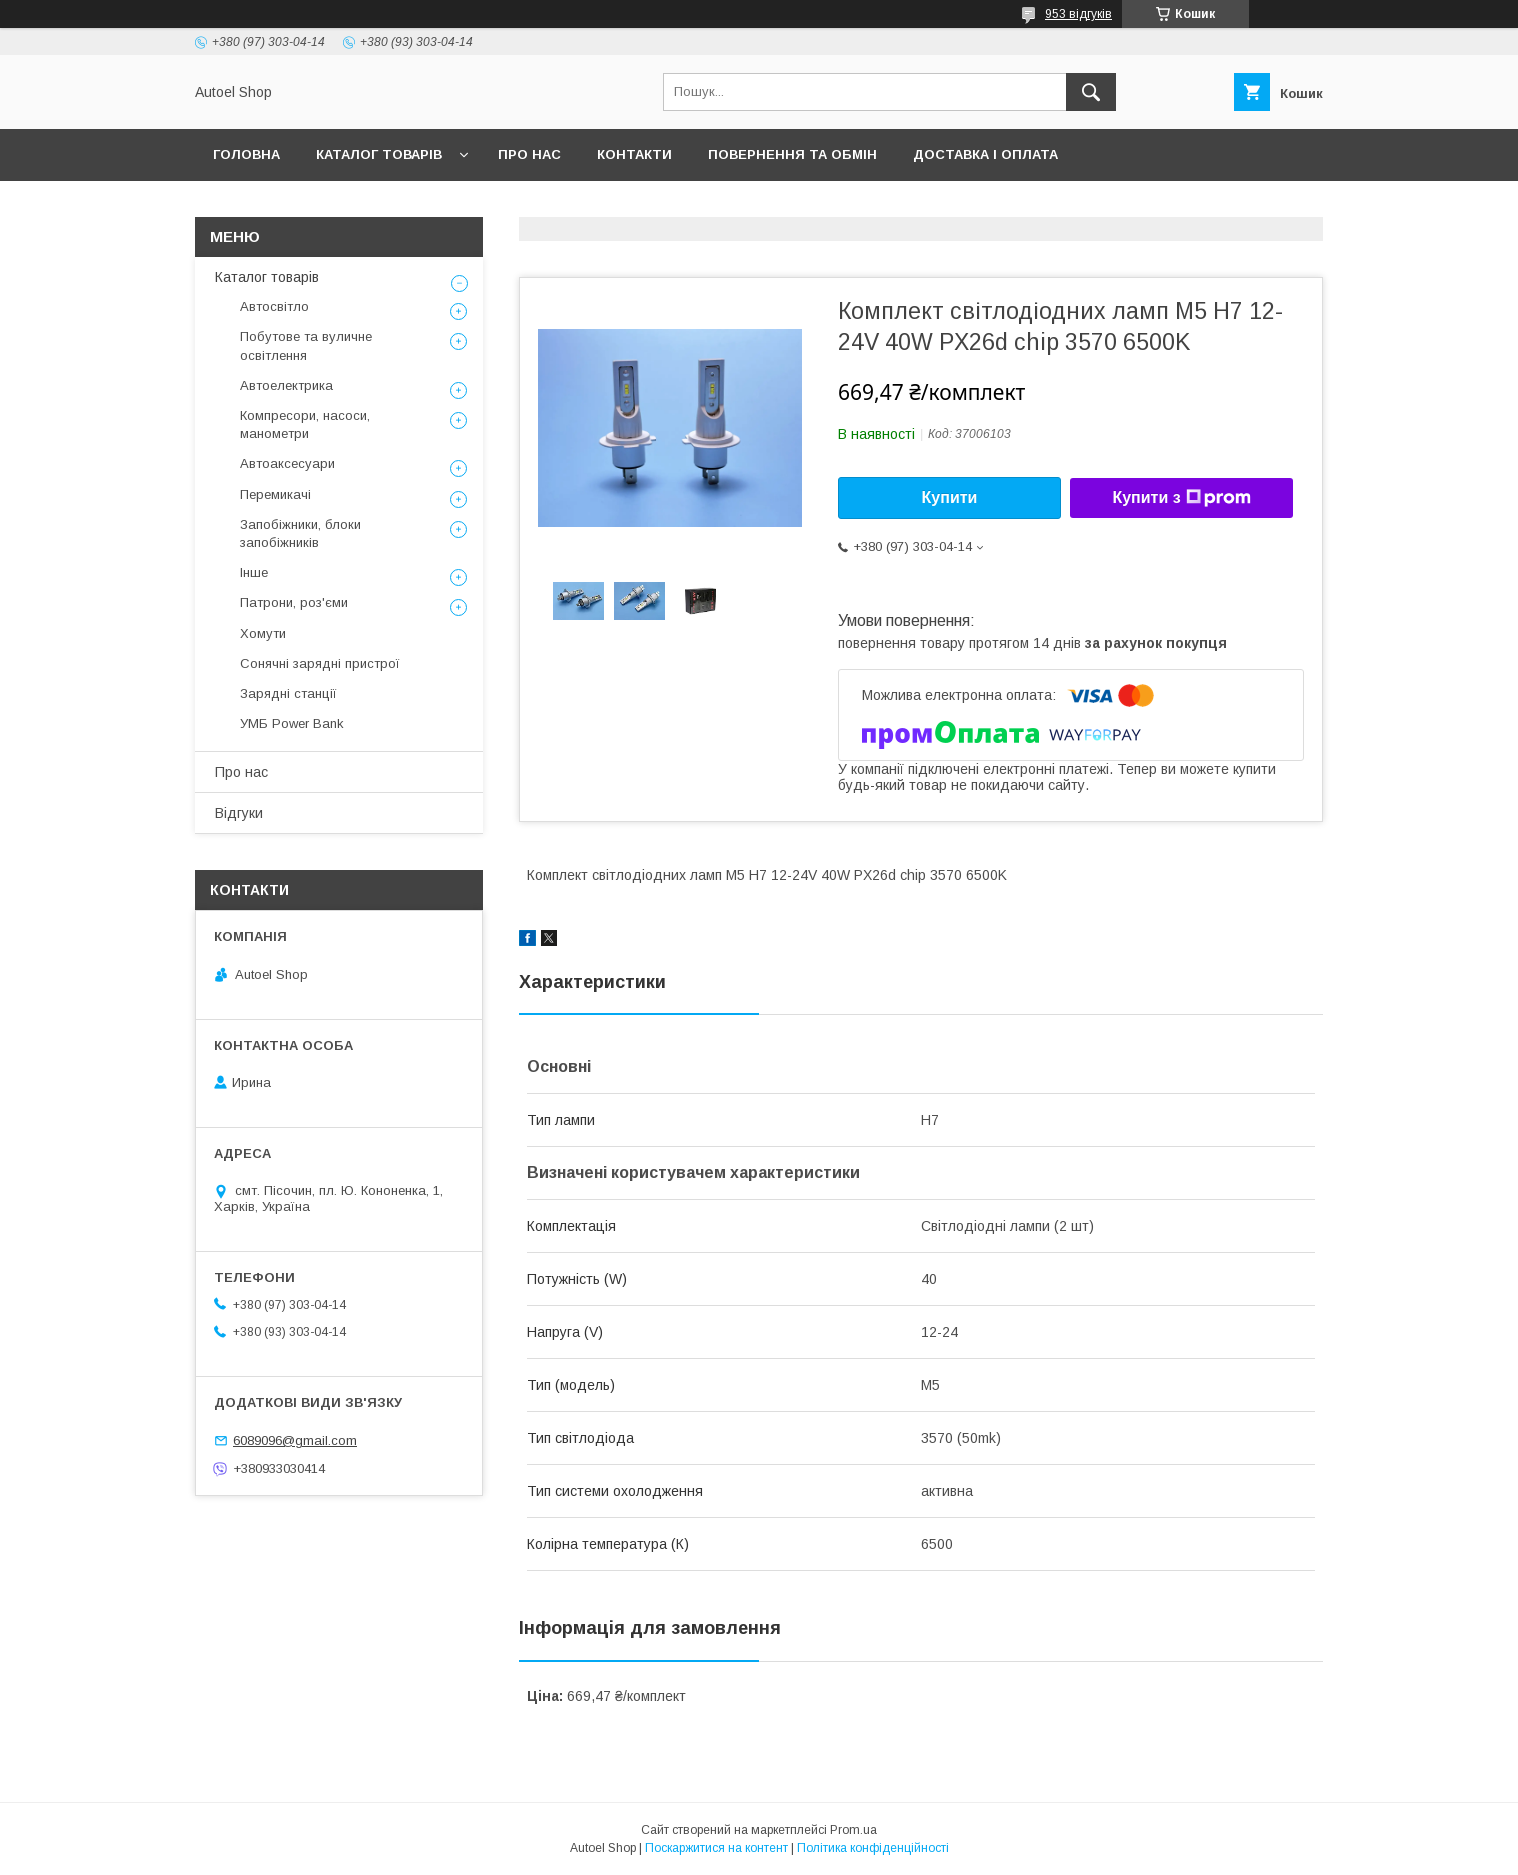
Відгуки (239, 813)
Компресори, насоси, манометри (305, 424)
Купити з (1181, 498)
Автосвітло (274, 306)
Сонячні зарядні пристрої (320, 663)
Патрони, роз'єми (294, 602)
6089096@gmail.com (295, 1440)
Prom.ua (853, 1830)
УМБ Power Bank (292, 723)
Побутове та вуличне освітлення (306, 345)
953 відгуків (1078, 14)
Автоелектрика (286, 385)
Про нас (529, 154)
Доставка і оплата (985, 154)
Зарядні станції (288, 693)
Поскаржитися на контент (716, 1848)
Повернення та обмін (792, 154)
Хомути (263, 633)
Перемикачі (275, 494)
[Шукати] (1091, 92)
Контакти (634, 154)
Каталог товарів (379, 154)
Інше (254, 572)
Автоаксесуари (287, 463)
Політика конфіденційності (873, 1848)
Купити (950, 497)
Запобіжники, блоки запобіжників (300, 533)
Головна (246, 154)
